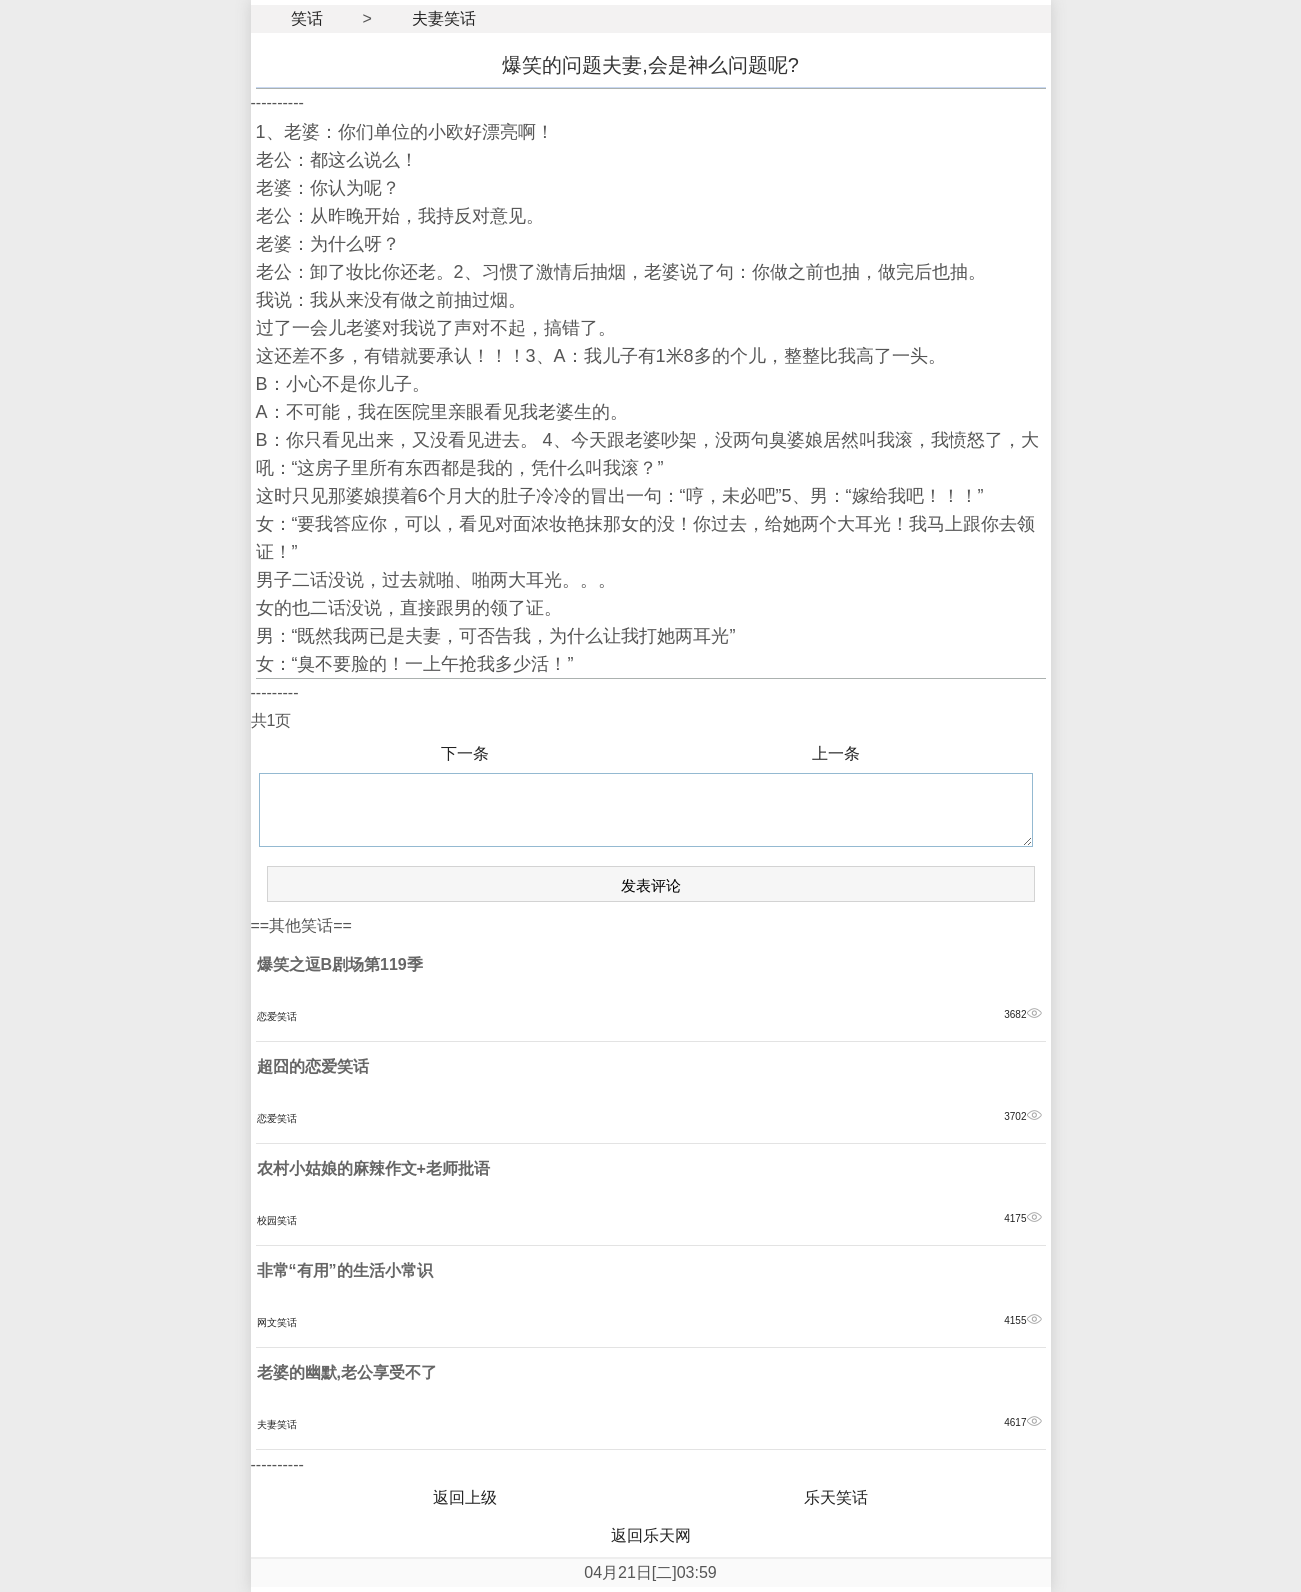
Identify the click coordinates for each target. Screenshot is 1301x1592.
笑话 (307, 18)
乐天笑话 (836, 1497)
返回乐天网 (651, 1535)
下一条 (465, 753)
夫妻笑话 (444, 18)
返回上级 (465, 1497)
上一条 (836, 753)
